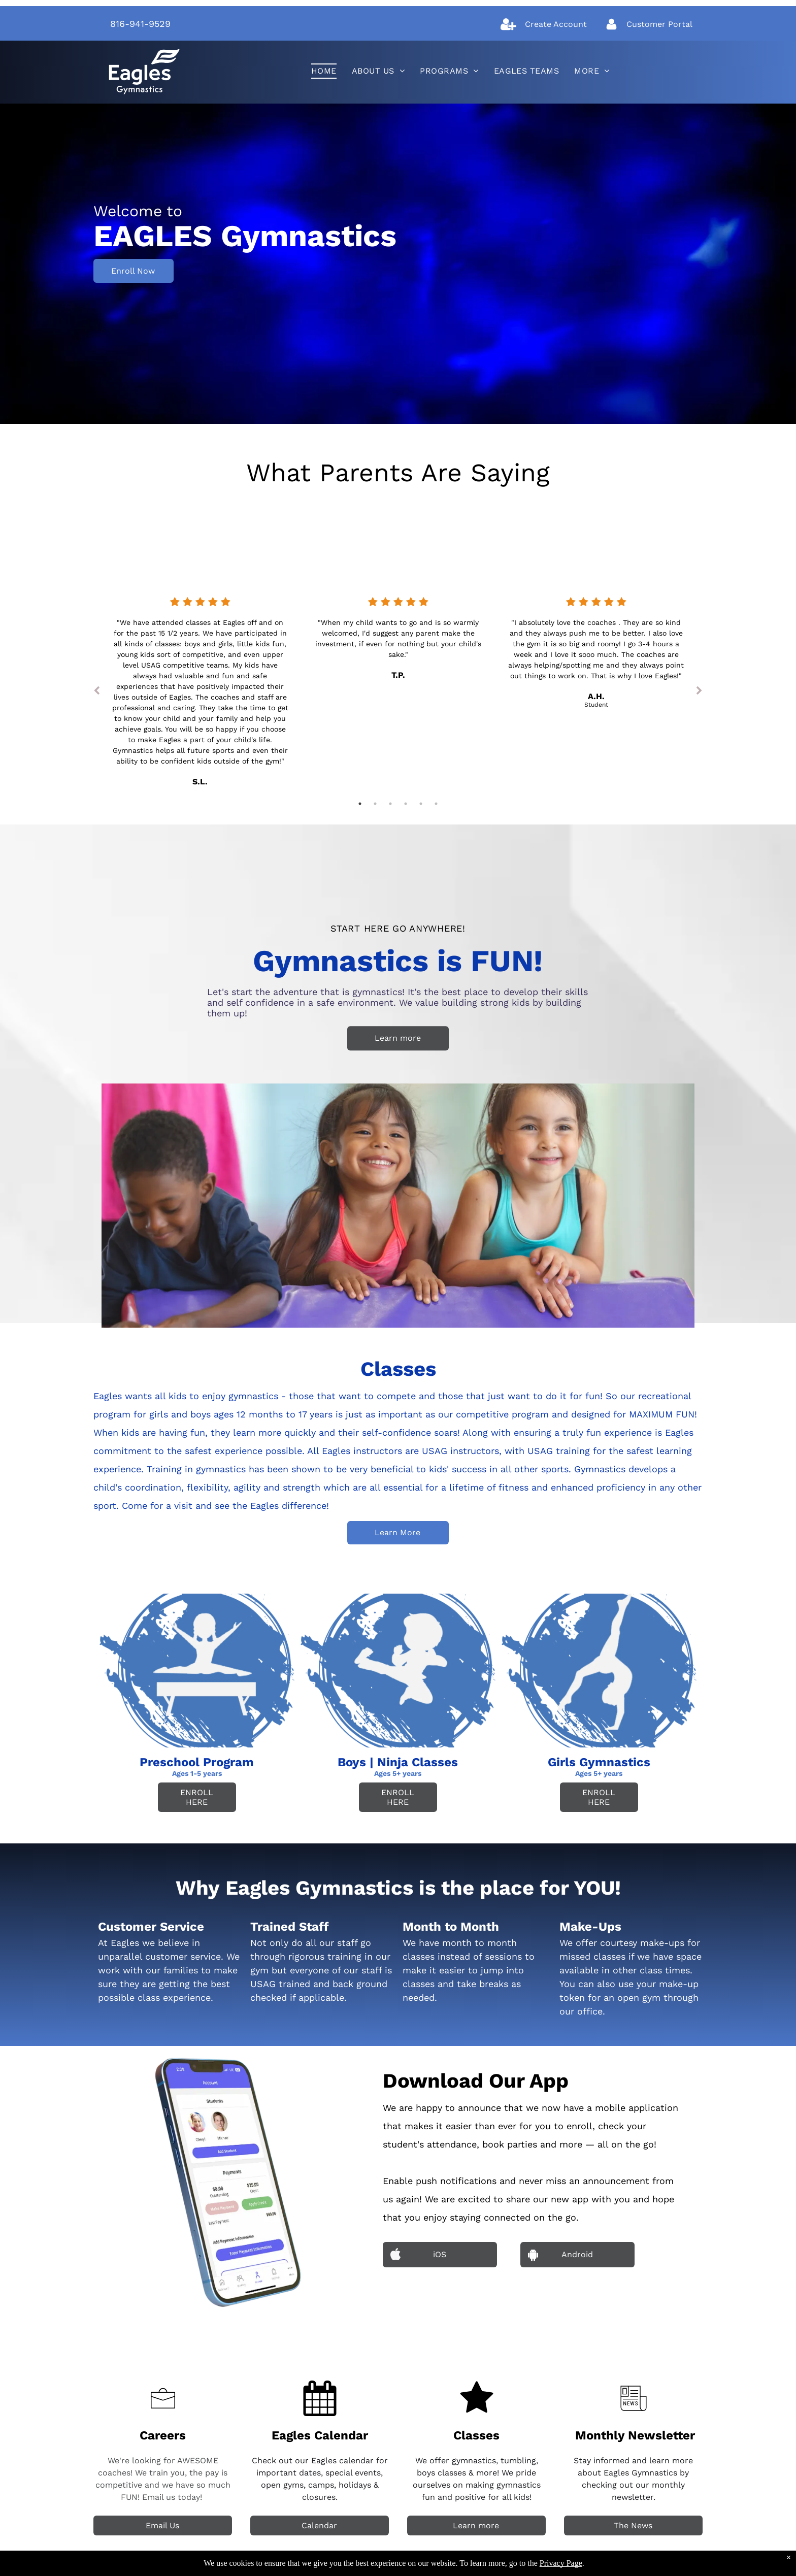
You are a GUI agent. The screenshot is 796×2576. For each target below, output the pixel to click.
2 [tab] (375, 804)
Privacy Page (561, 2563)
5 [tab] (421, 804)
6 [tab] (436, 804)
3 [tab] (390, 804)
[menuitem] (324, 70)
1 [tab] (360, 804)
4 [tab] (406, 804)
